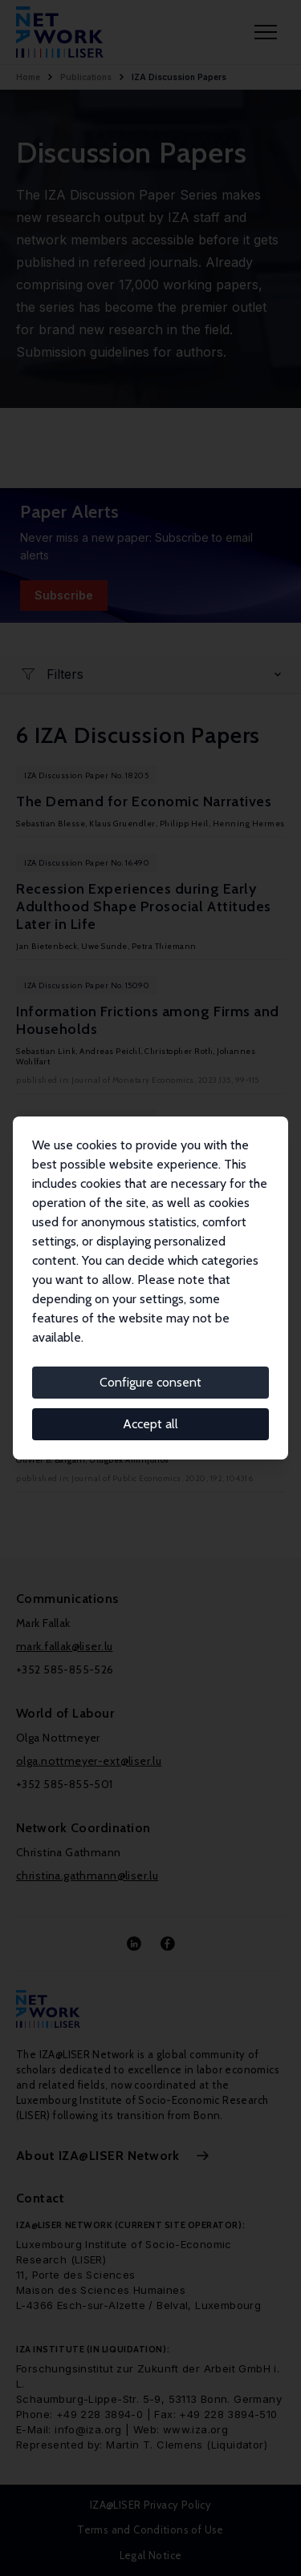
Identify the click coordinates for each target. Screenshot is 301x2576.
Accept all (150, 1423)
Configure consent (150, 1382)
